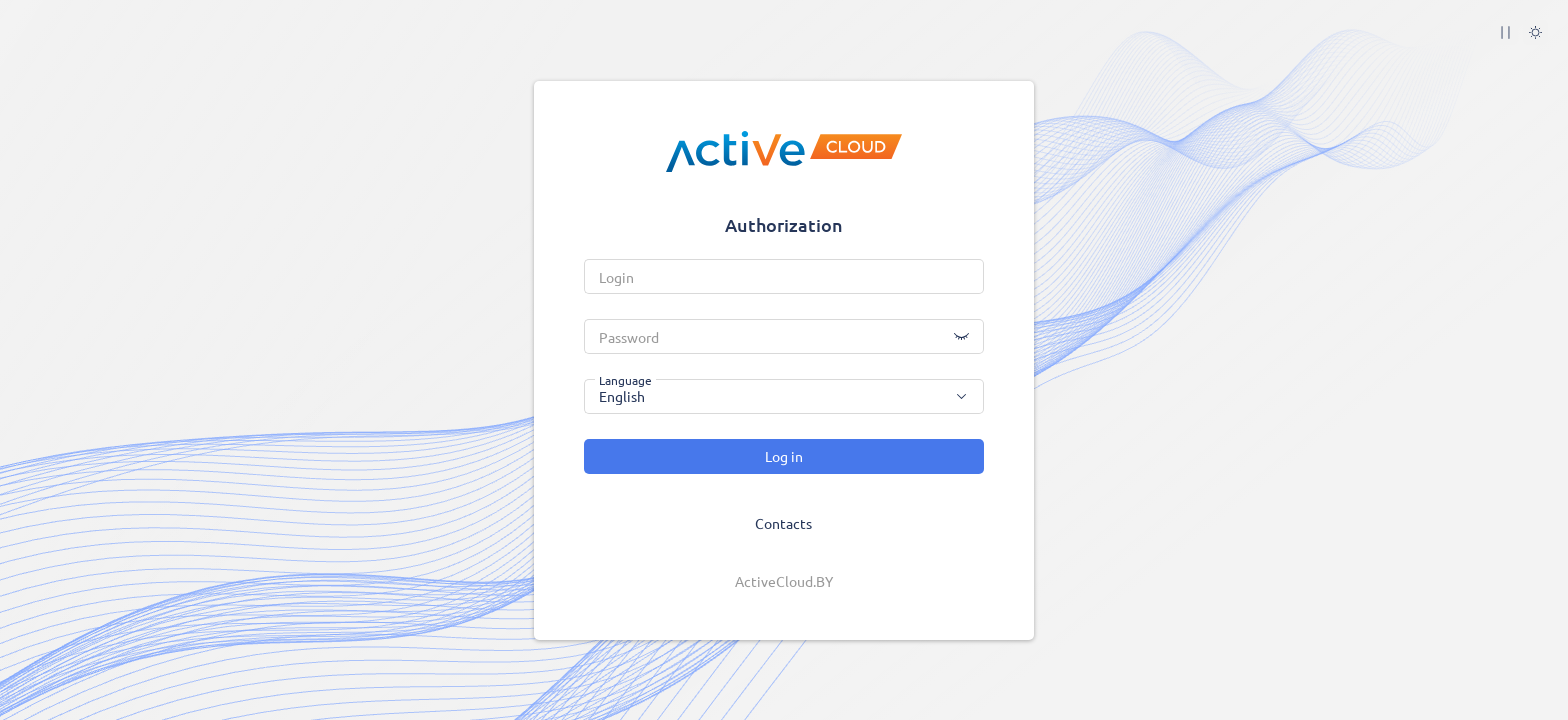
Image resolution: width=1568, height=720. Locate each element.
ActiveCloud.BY (784, 581)
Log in (784, 456)
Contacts (783, 523)
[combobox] (784, 396)
